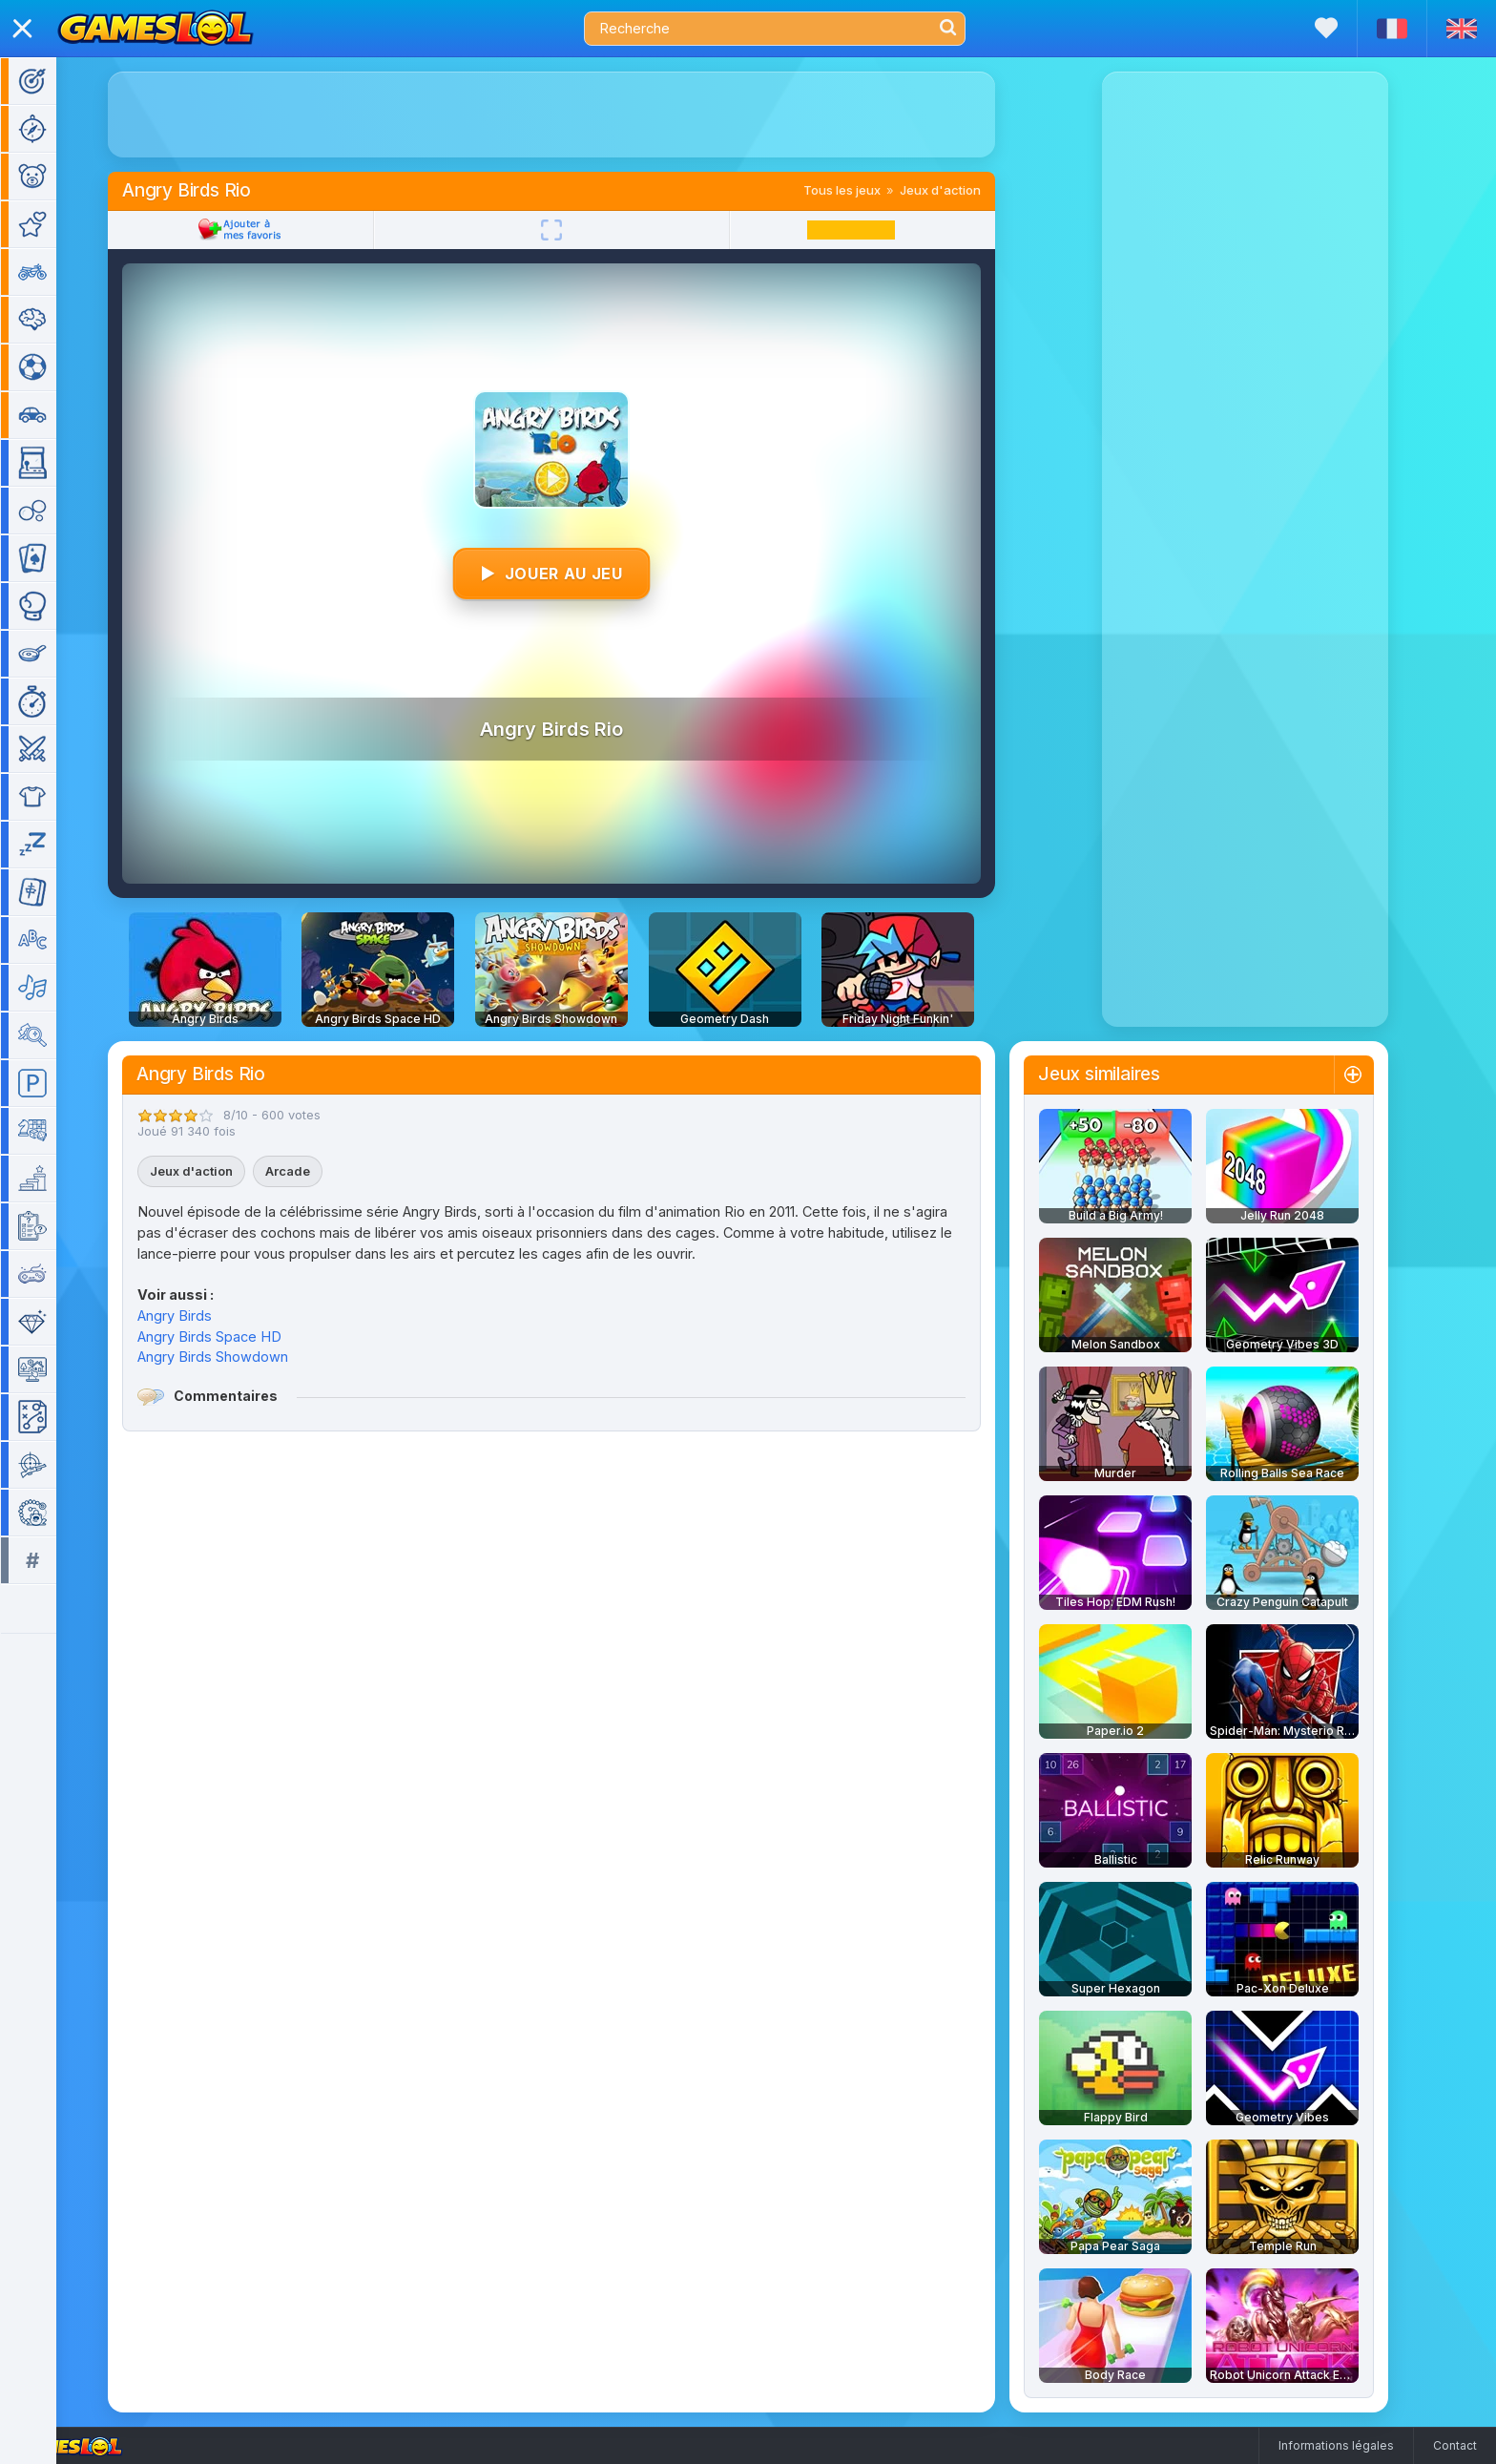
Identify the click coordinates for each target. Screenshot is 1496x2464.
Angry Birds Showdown (240, 1356)
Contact (1455, 2445)
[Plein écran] (579, 230)
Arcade (315, 1171)
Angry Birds (202, 1315)
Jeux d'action (967, 190)
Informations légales (1336, 2445)
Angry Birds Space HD (237, 1336)
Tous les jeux (869, 190)
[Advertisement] (579, 114)
